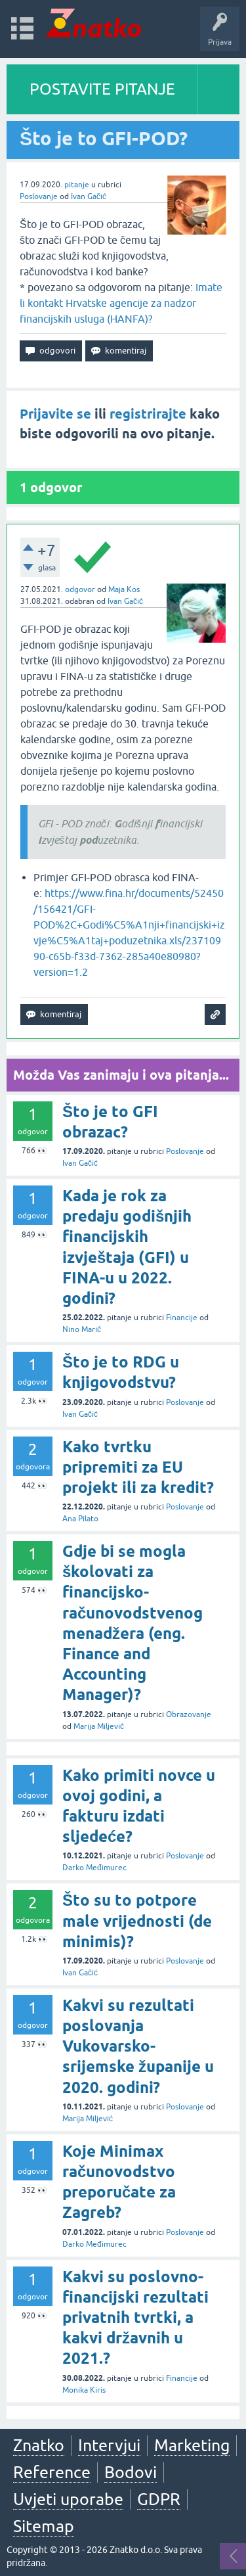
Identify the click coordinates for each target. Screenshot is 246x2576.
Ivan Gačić (88, 196)
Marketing (192, 2445)
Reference (52, 2472)
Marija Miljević (98, 1726)
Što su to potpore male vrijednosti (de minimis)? (137, 1920)
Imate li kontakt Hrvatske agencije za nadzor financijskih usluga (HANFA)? (121, 303)
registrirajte (148, 414)
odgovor (80, 589)
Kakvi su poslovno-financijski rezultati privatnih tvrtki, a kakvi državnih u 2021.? (135, 2317)
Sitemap (43, 2526)
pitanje (76, 184)
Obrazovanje (188, 1714)
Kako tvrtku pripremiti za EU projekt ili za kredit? (138, 1467)
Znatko (38, 2445)
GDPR (158, 2499)
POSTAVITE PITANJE (102, 89)
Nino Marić (81, 1329)
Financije (181, 1317)
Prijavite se (55, 414)
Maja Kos (124, 589)
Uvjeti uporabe (68, 2499)
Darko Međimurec (94, 1867)
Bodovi (130, 2472)
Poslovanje (39, 196)
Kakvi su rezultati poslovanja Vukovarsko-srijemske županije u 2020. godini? (138, 2046)
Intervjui (109, 2445)
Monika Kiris (84, 2390)
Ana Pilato (80, 1518)
